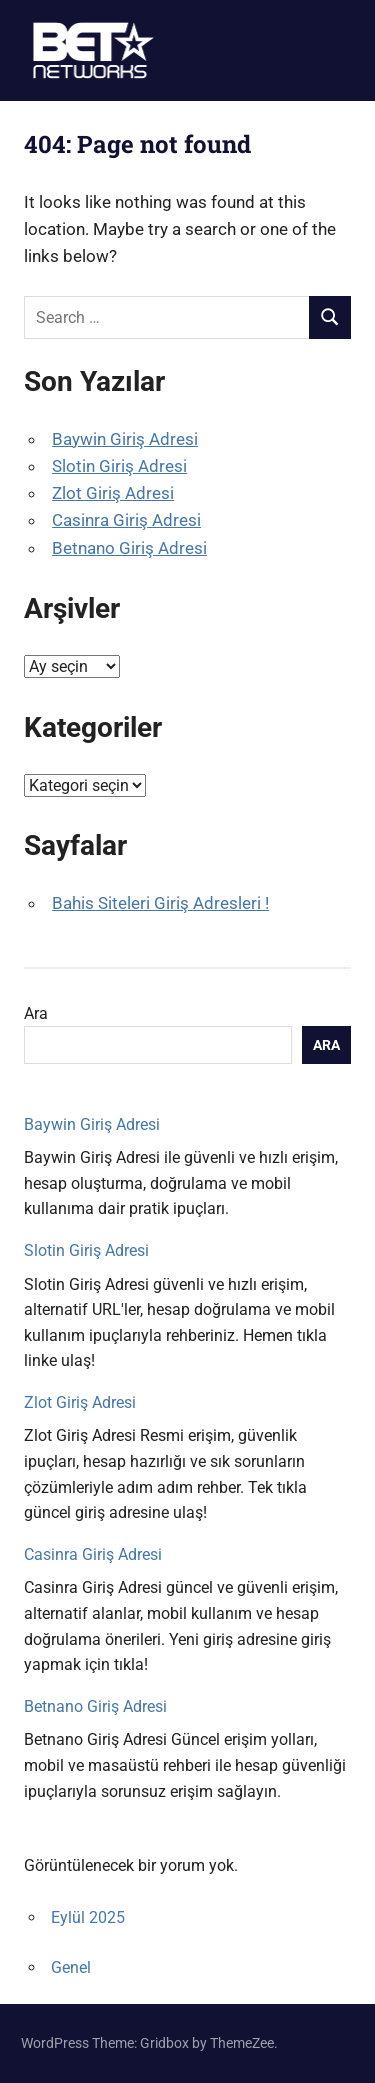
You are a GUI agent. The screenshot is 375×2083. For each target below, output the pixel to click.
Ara (36, 1013)
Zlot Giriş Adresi (113, 493)
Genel (71, 1967)
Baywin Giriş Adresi (125, 439)
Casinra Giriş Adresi (126, 520)
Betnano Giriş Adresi (129, 548)
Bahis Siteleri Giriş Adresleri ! (160, 903)
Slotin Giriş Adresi (119, 466)
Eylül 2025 (88, 1917)
